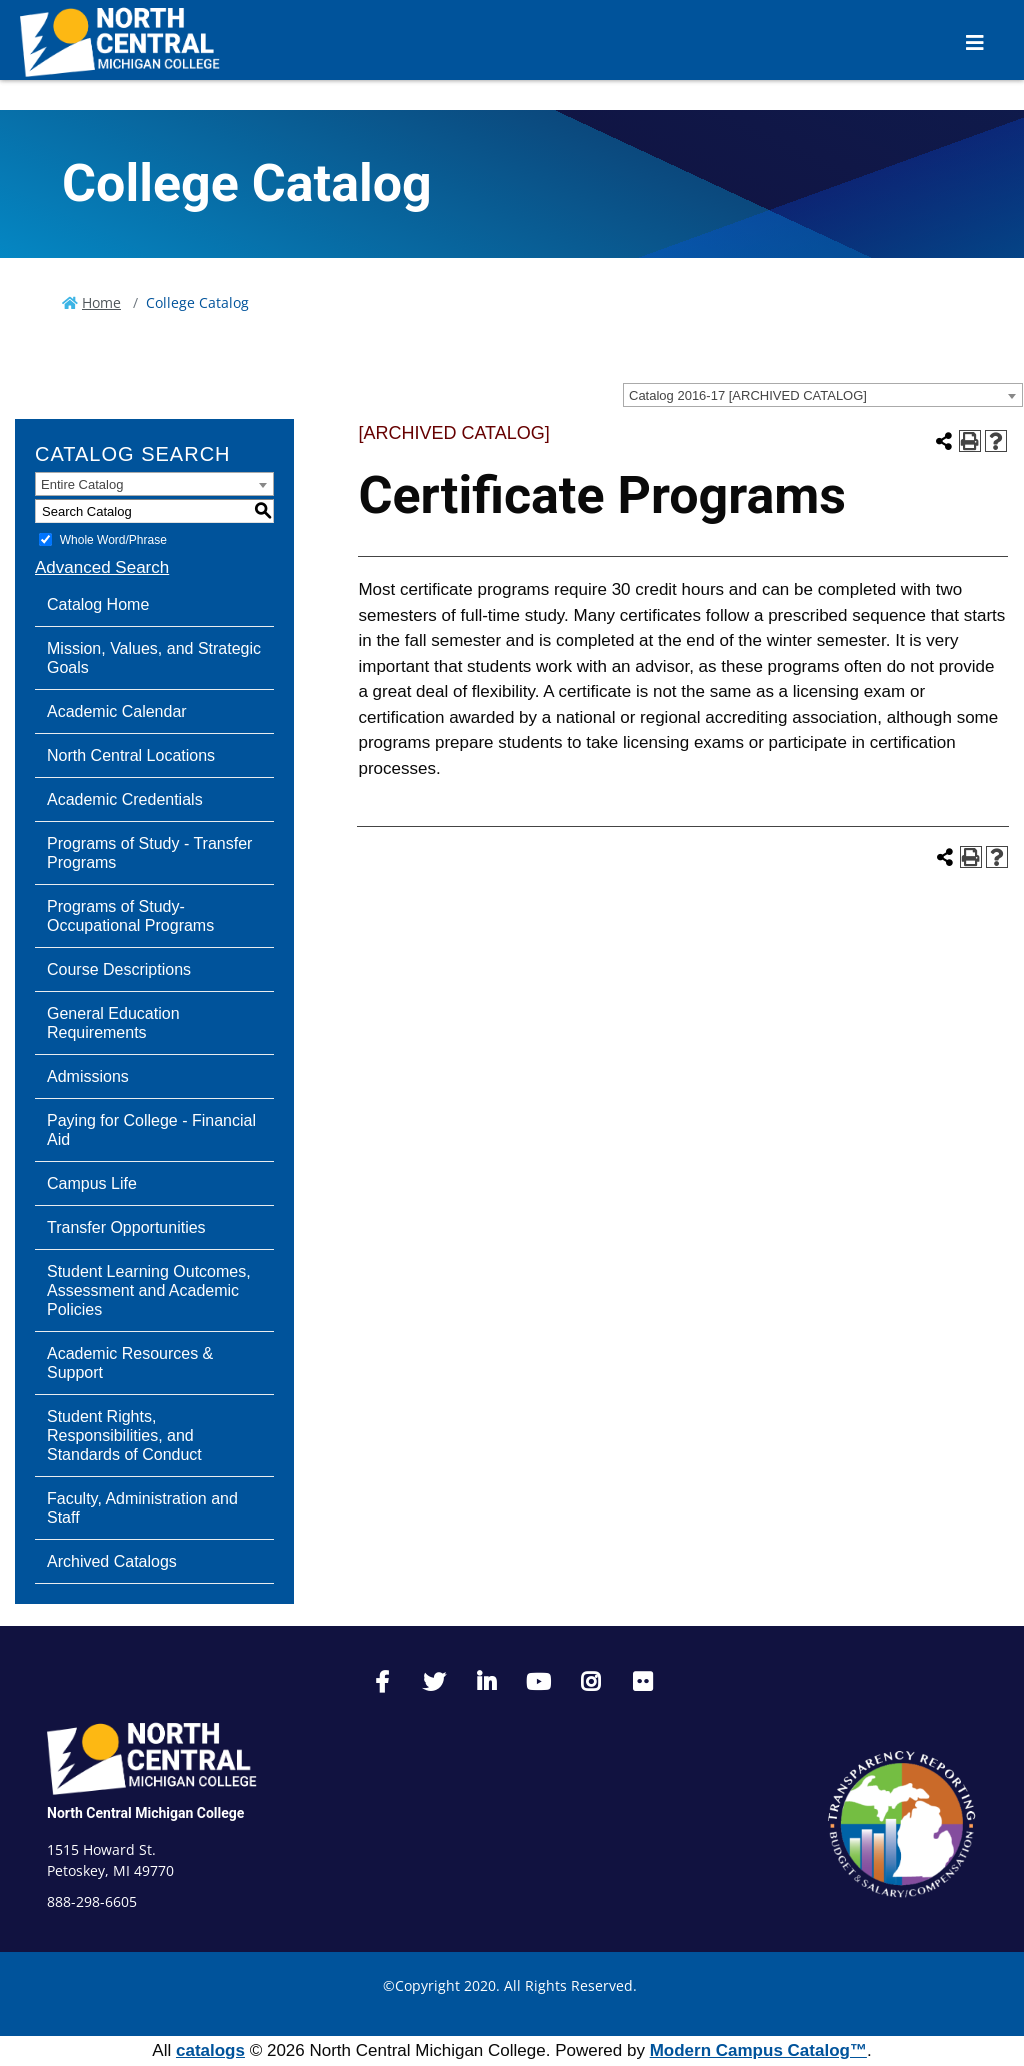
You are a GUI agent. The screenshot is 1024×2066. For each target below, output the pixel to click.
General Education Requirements (113, 1023)
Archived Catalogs (112, 1561)
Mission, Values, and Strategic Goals (154, 658)
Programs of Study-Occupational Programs (130, 916)
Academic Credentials (125, 799)
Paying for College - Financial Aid (151, 1130)
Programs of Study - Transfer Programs (149, 853)
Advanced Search (102, 567)
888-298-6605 (92, 1901)
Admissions (88, 1076)
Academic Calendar (117, 711)
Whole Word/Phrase (113, 540)
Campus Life (92, 1183)
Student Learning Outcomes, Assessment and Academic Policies (149, 1290)
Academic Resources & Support (130, 1363)
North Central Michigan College (145, 1813)
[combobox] (823, 395)
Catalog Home (98, 604)
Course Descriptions (119, 969)
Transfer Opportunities (126, 1227)
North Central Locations (131, 755)
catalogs (210, 2050)
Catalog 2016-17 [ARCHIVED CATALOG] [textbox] (748, 395)
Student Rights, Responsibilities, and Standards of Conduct (124, 1435)
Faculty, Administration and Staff (142, 1508)
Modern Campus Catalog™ (758, 2050)
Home (101, 302)
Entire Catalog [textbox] (82, 484)
